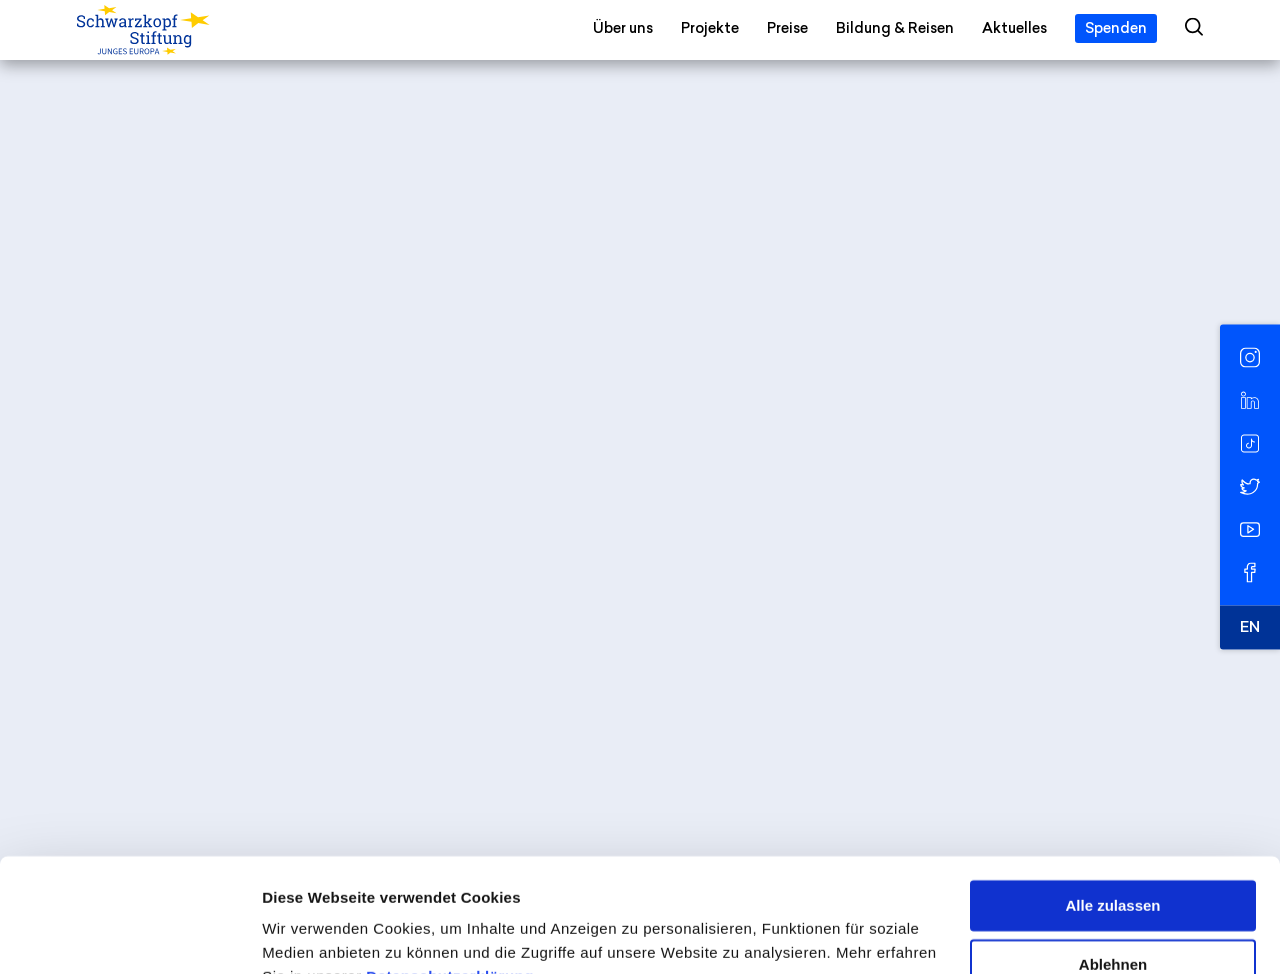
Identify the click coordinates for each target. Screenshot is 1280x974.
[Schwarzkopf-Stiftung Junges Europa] (184, 31)
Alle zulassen (1112, 808)
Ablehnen (1113, 866)
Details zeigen (312, 934)
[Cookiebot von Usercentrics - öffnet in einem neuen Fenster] (129, 935)
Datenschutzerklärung (450, 879)
